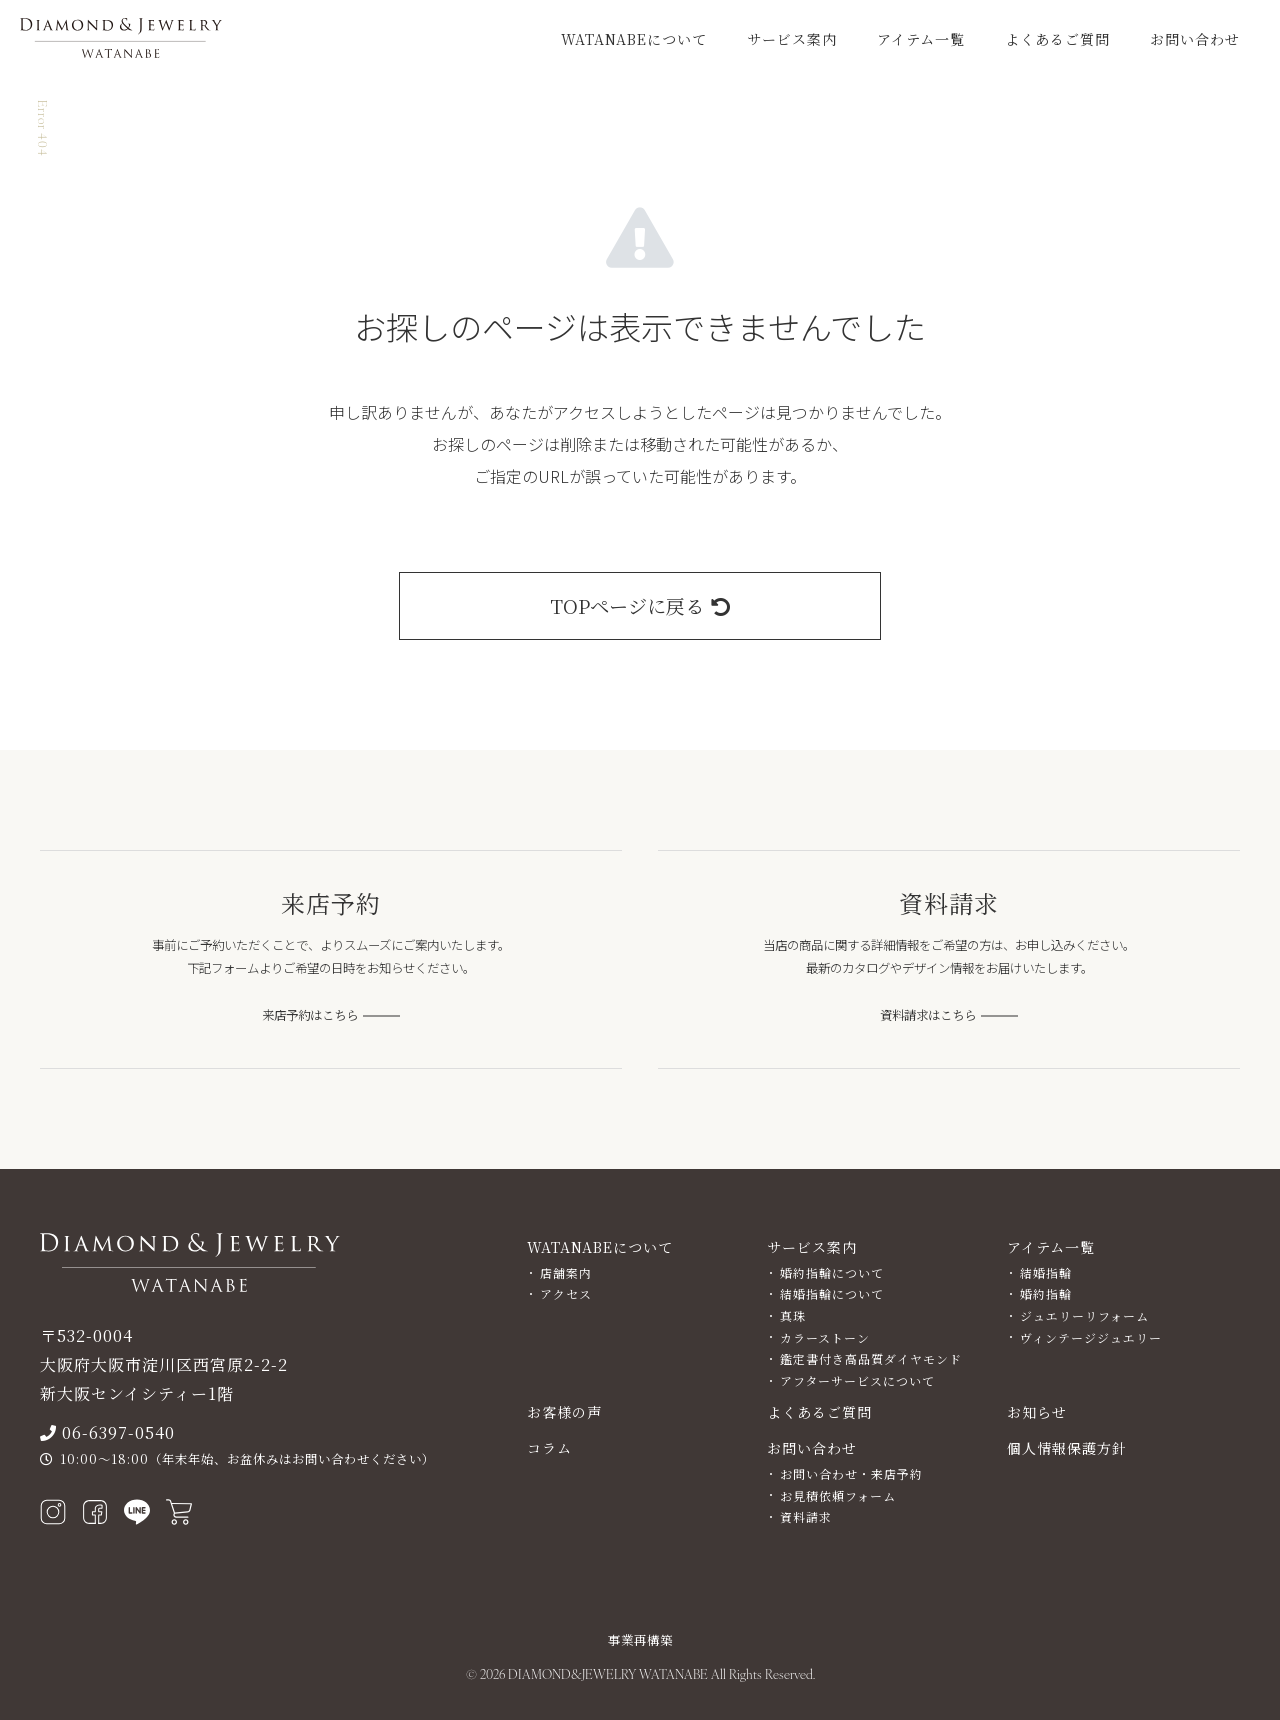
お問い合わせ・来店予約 (851, 1473)
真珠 (793, 1315)
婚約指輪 (1046, 1293)
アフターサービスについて (857, 1380)
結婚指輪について (832, 1293)
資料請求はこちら (928, 1015)
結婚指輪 (1046, 1272)
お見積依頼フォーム (838, 1495)
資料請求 (806, 1516)
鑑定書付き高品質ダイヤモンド (871, 1358)
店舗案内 (566, 1272)
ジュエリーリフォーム (1084, 1315)
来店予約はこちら (310, 1015)
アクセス (566, 1293)
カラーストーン (825, 1337)
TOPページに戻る (640, 605)
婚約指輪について (832, 1272)
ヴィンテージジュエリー (1091, 1337)
